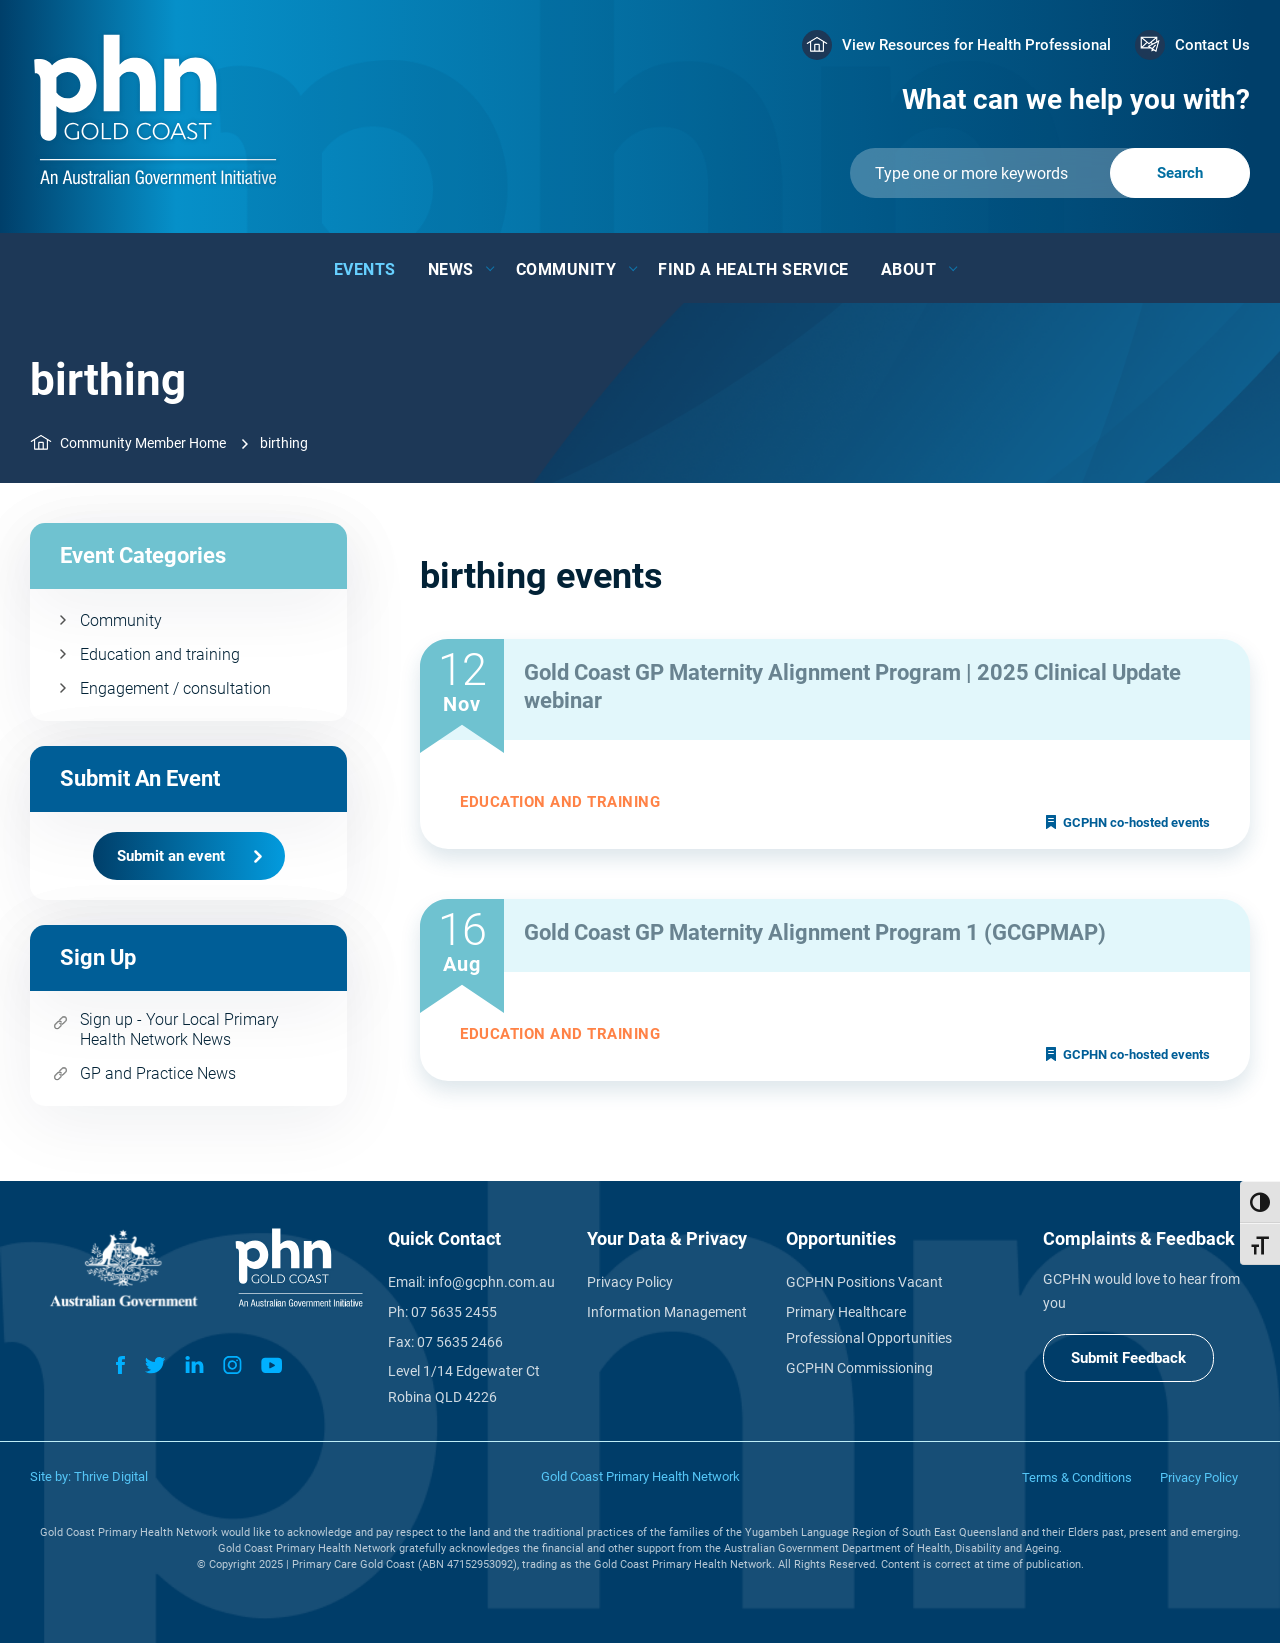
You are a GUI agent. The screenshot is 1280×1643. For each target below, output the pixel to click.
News (451, 269)
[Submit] (1050, 173)
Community (566, 269)
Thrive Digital (111, 1476)
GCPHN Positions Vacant (864, 1282)
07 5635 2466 (460, 1342)
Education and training (160, 654)
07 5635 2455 (454, 1312)
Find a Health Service (753, 269)
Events (365, 269)
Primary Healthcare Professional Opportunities (869, 1325)
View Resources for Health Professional (976, 45)
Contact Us (1212, 45)
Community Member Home (143, 443)
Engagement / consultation (175, 688)
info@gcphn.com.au (491, 1282)
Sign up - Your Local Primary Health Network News (179, 1029)
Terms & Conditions (1077, 1477)
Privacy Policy (630, 1282)
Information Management (667, 1312)
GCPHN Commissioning (859, 1368)
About (909, 269)
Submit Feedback (1128, 1358)
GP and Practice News (158, 1073)
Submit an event (171, 856)
